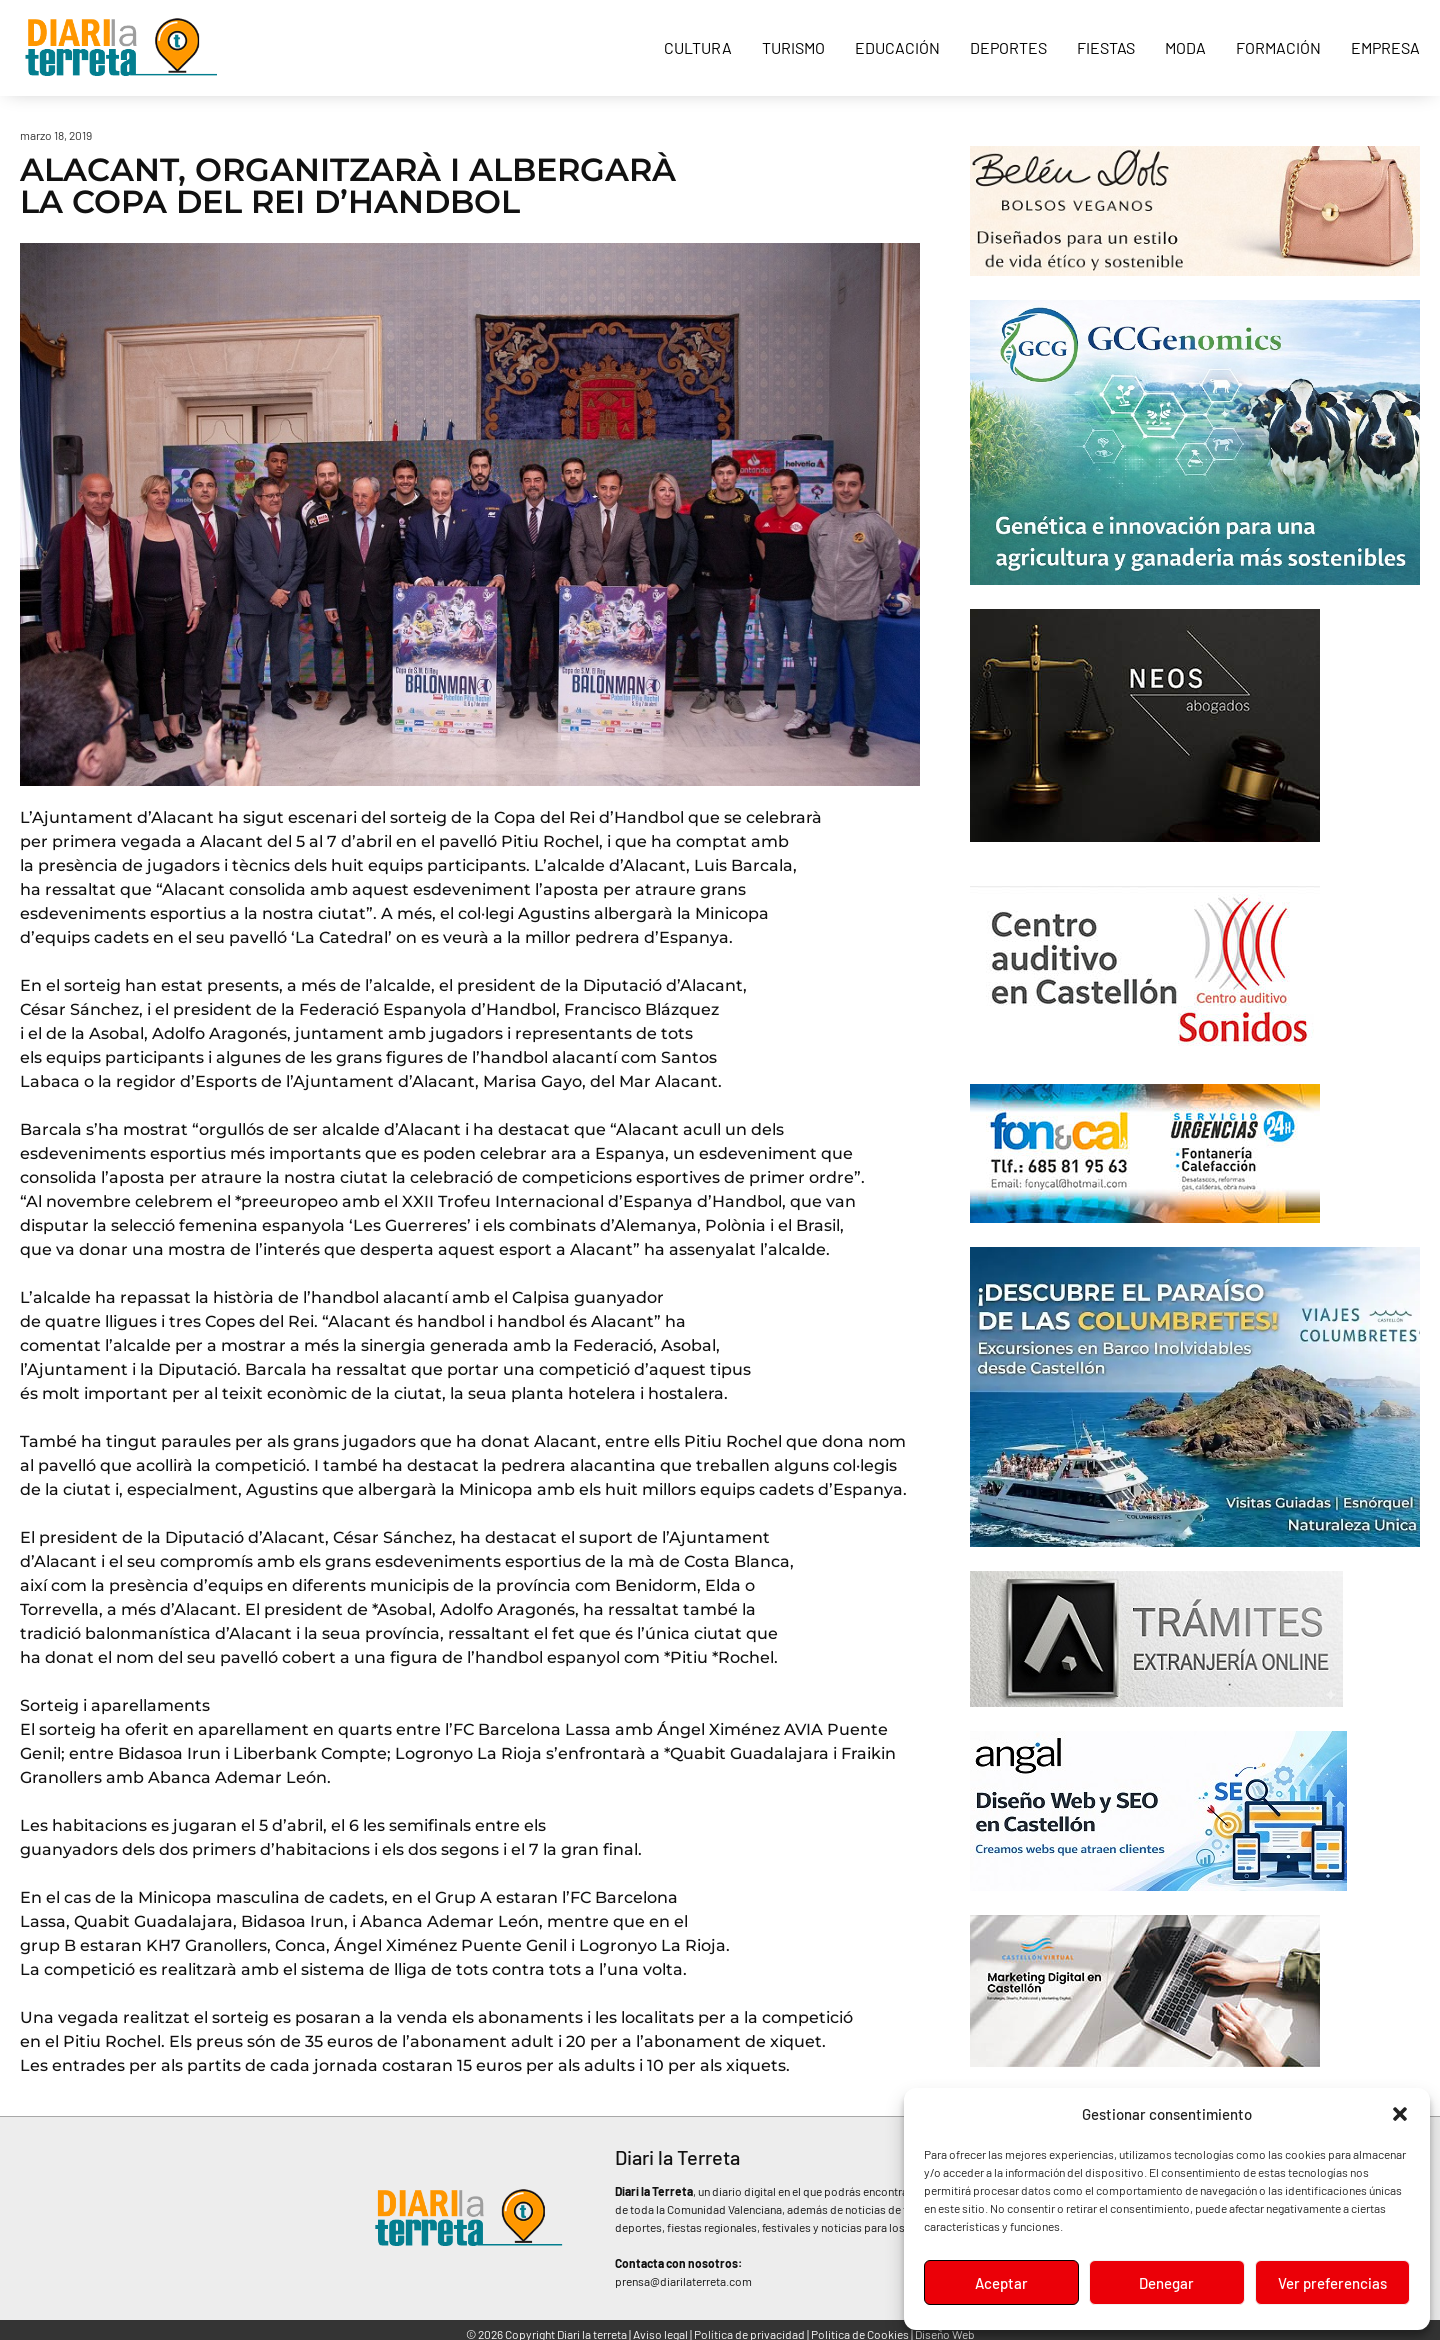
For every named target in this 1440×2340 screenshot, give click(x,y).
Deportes (1008, 47)
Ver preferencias (1332, 2283)
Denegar (1166, 2283)
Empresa (1385, 47)
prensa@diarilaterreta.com (683, 2281)
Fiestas (1106, 47)
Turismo (793, 47)
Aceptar (1001, 2283)
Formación (1278, 47)
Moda (1185, 47)
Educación (897, 47)
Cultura (698, 47)
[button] (1400, 2114)
